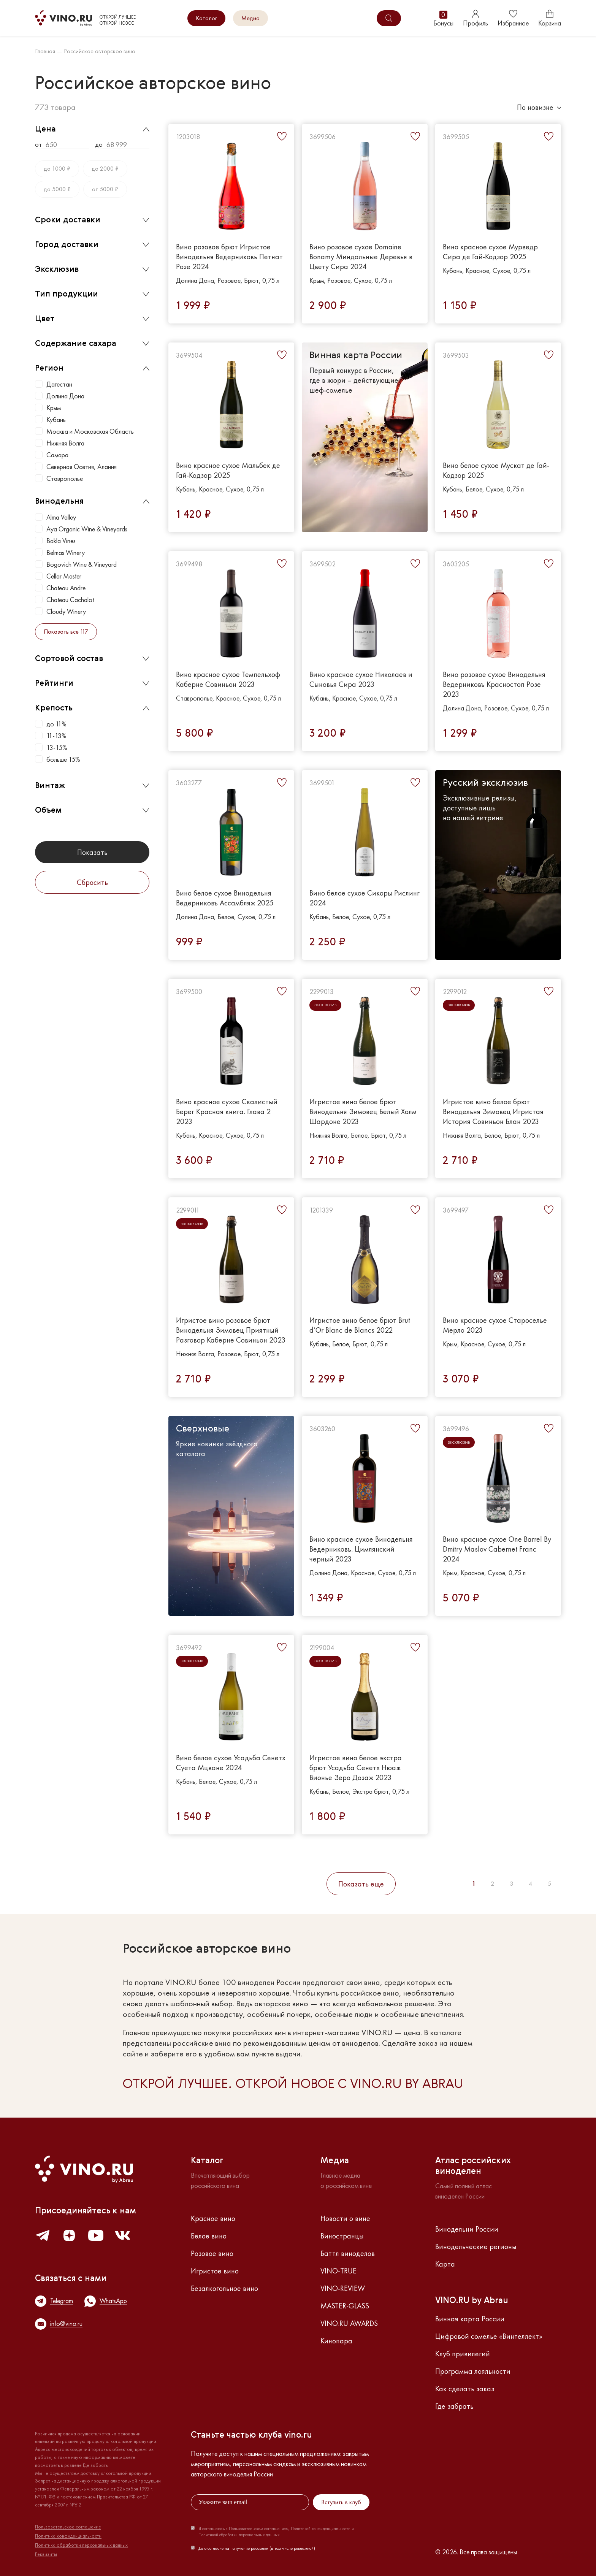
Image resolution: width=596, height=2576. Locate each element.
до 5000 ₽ (57, 189)
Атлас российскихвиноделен (473, 2166)
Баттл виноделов (347, 2253)
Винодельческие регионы (476, 2246)
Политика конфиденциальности (68, 2536)
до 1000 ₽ (57, 169)
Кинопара (336, 2341)
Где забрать (454, 2406)
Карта (445, 2264)
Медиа (250, 18)
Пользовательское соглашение (68, 2527)
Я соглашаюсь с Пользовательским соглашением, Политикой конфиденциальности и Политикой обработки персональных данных (276, 2531)
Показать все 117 (66, 632)
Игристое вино (215, 2271)
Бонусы (443, 18)
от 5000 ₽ (105, 189)
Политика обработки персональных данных (81, 2545)
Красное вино (213, 2218)
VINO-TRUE (338, 2271)
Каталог (206, 18)
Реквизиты (46, 2554)
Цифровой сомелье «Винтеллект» (488, 2336)
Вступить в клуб (341, 2502)
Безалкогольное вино (224, 2288)
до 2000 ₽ (105, 169)
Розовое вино (212, 2253)
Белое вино (209, 2236)
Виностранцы (342, 2236)
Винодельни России (466, 2229)
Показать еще (361, 1884)
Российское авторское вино (99, 51)
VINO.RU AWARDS (349, 2323)
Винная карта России (469, 2319)
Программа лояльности (472, 2371)
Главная (45, 51)
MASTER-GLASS (344, 2306)
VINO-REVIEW (342, 2288)
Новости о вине (345, 2218)
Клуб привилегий (462, 2354)
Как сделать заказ (464, 2389)
